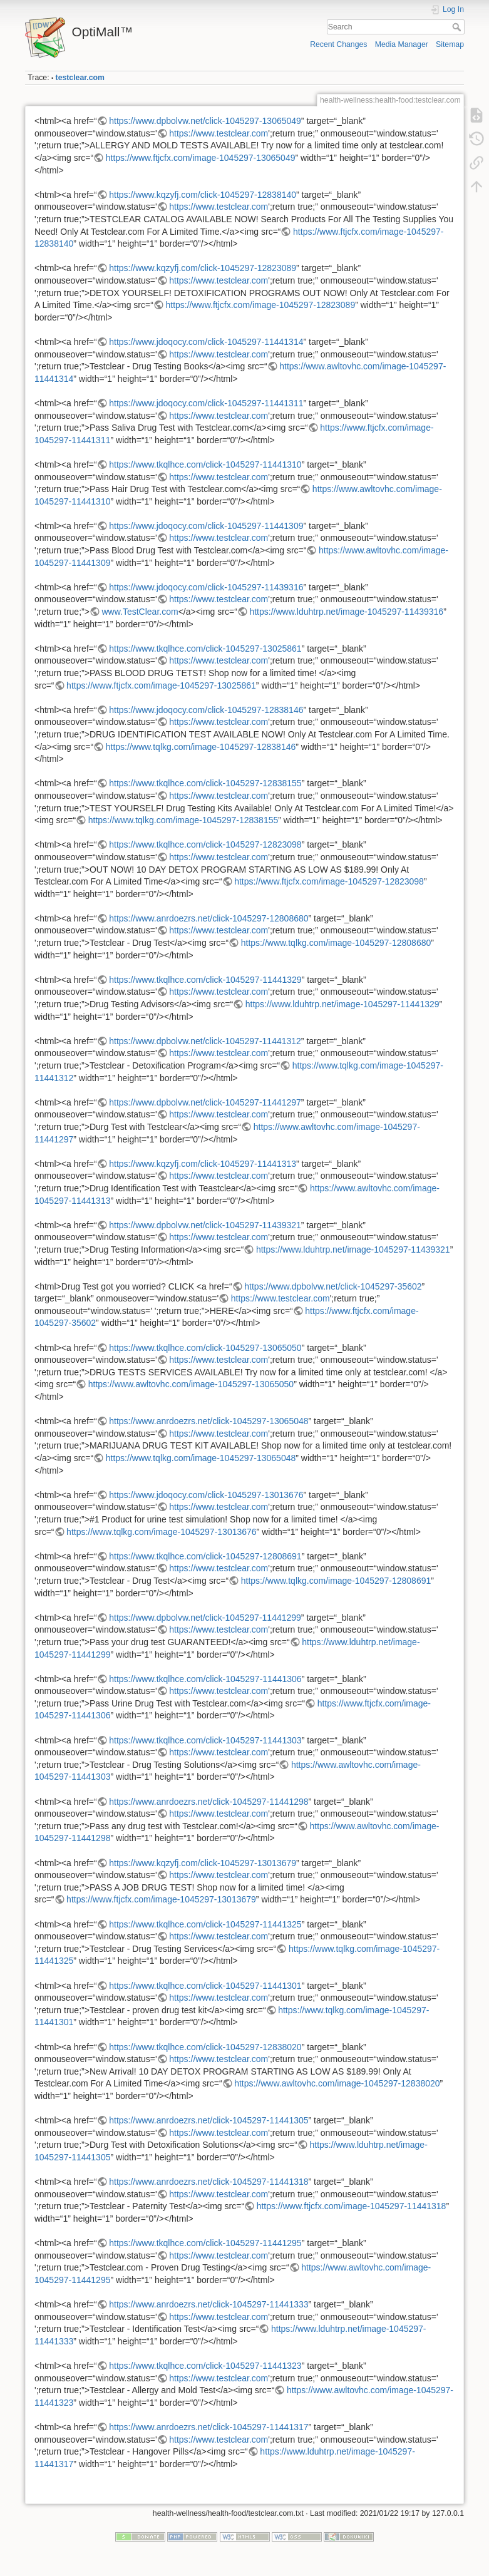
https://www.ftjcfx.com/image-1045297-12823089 (260, 305)
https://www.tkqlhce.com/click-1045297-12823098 (205, 844)
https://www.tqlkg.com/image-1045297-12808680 (336, 943)
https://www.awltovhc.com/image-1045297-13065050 (191, 1384)
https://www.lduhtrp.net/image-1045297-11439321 (353, 1249)
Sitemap (450, 44)
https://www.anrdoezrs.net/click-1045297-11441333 (208, 2304)
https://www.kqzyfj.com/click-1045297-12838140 (202, 195)
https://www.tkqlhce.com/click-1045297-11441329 (205, 980)
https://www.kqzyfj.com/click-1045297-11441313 (202, 1164)
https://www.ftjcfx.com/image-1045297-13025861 (161, 685)
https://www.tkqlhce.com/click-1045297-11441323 (205, 2366)
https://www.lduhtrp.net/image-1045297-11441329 (342, 1004)
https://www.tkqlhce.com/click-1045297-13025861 (205, 649)
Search (458, 27)
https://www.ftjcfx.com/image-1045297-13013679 (161, 1899)
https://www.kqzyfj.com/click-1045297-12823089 (202, 268)
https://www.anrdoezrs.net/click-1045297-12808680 (208, 918)
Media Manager (401, 44)
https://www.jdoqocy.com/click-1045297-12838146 (206, 710)
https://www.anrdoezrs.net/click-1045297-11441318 (208, 2182)
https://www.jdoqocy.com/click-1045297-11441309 (206, 526)
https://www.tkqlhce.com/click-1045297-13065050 (205, 1348)
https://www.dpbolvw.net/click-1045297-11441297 (205, 1102)
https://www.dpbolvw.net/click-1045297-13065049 (205, 121)
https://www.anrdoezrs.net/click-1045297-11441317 (208, 2427)
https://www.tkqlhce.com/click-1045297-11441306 (205, 1679)
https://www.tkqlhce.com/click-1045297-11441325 (205, 1924)
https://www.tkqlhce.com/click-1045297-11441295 (205, 2243)
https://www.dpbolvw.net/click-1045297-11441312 (205, 1041)
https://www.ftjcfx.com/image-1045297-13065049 (201, 158)
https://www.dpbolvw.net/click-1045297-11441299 (205, 1618)
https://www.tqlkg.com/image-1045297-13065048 (201, 1458)
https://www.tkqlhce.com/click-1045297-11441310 (205, 464)
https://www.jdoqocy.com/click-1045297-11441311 (206, 403)
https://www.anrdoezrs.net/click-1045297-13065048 (208, 1421)
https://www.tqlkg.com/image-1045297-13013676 (161, 1532)
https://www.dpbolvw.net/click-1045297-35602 (332, 1286)
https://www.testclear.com (218, 133)
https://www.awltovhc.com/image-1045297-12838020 (337, 2083)
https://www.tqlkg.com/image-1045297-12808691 (336, 1581)
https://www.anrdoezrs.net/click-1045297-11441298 (208, 1802)
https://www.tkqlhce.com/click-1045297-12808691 (205, 1556)
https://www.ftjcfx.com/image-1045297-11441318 (351, 2206)
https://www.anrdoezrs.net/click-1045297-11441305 (208, 2120)
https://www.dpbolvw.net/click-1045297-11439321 (205, 1225)
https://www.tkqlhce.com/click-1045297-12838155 (205, 783)
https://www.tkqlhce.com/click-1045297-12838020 (205, 2047)
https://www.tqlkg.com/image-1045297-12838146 (201, 747)
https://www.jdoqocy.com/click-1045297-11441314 (206, 342)
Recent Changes (338, 44)
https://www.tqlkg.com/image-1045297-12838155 (183, 820)
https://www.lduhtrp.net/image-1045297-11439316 (346, 612)
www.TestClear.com (139, 612)
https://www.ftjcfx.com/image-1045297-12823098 (329, 881)
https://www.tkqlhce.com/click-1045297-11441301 (205, 1986)
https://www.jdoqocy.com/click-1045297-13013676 (206, 1495)
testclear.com (80, 77)
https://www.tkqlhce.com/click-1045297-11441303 (205, 1740)
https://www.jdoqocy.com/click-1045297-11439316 (206, 587)
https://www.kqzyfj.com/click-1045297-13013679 (202, 1863)
